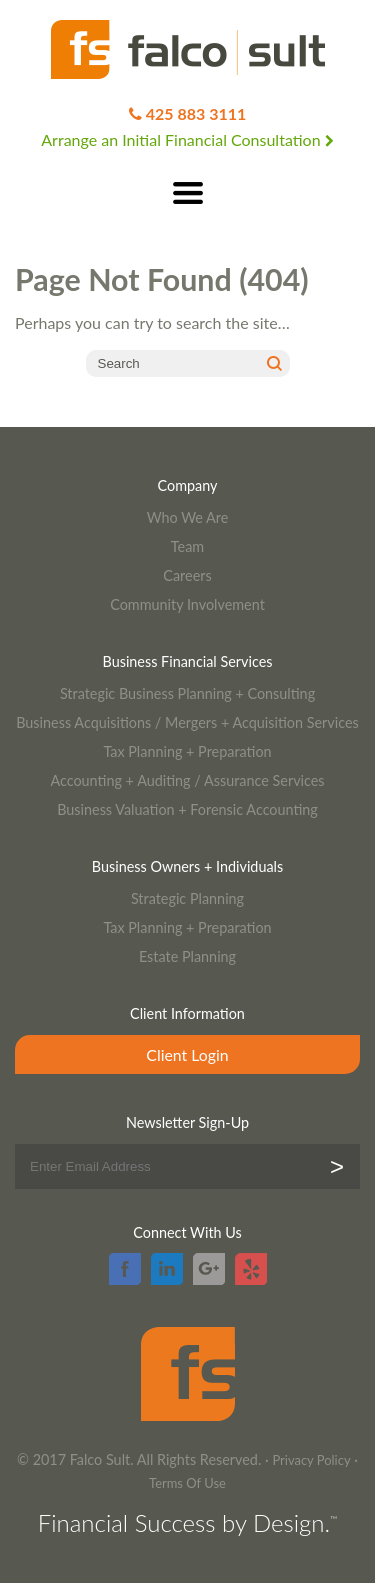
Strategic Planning (187, 898)
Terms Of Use (187, 1483)
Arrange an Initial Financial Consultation (187, 139)
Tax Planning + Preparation (187, 751)
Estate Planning (187, 956)
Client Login (187, 1054)
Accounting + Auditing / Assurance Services (187, 780)
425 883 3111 (196, 113)
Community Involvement (187, 604)
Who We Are (188, 517)
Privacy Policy (311, 1460)
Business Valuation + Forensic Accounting (187, 809)
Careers (187, 575)
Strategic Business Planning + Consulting (187, 693)
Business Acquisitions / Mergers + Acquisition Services (187, 722)
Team (187, 546)
